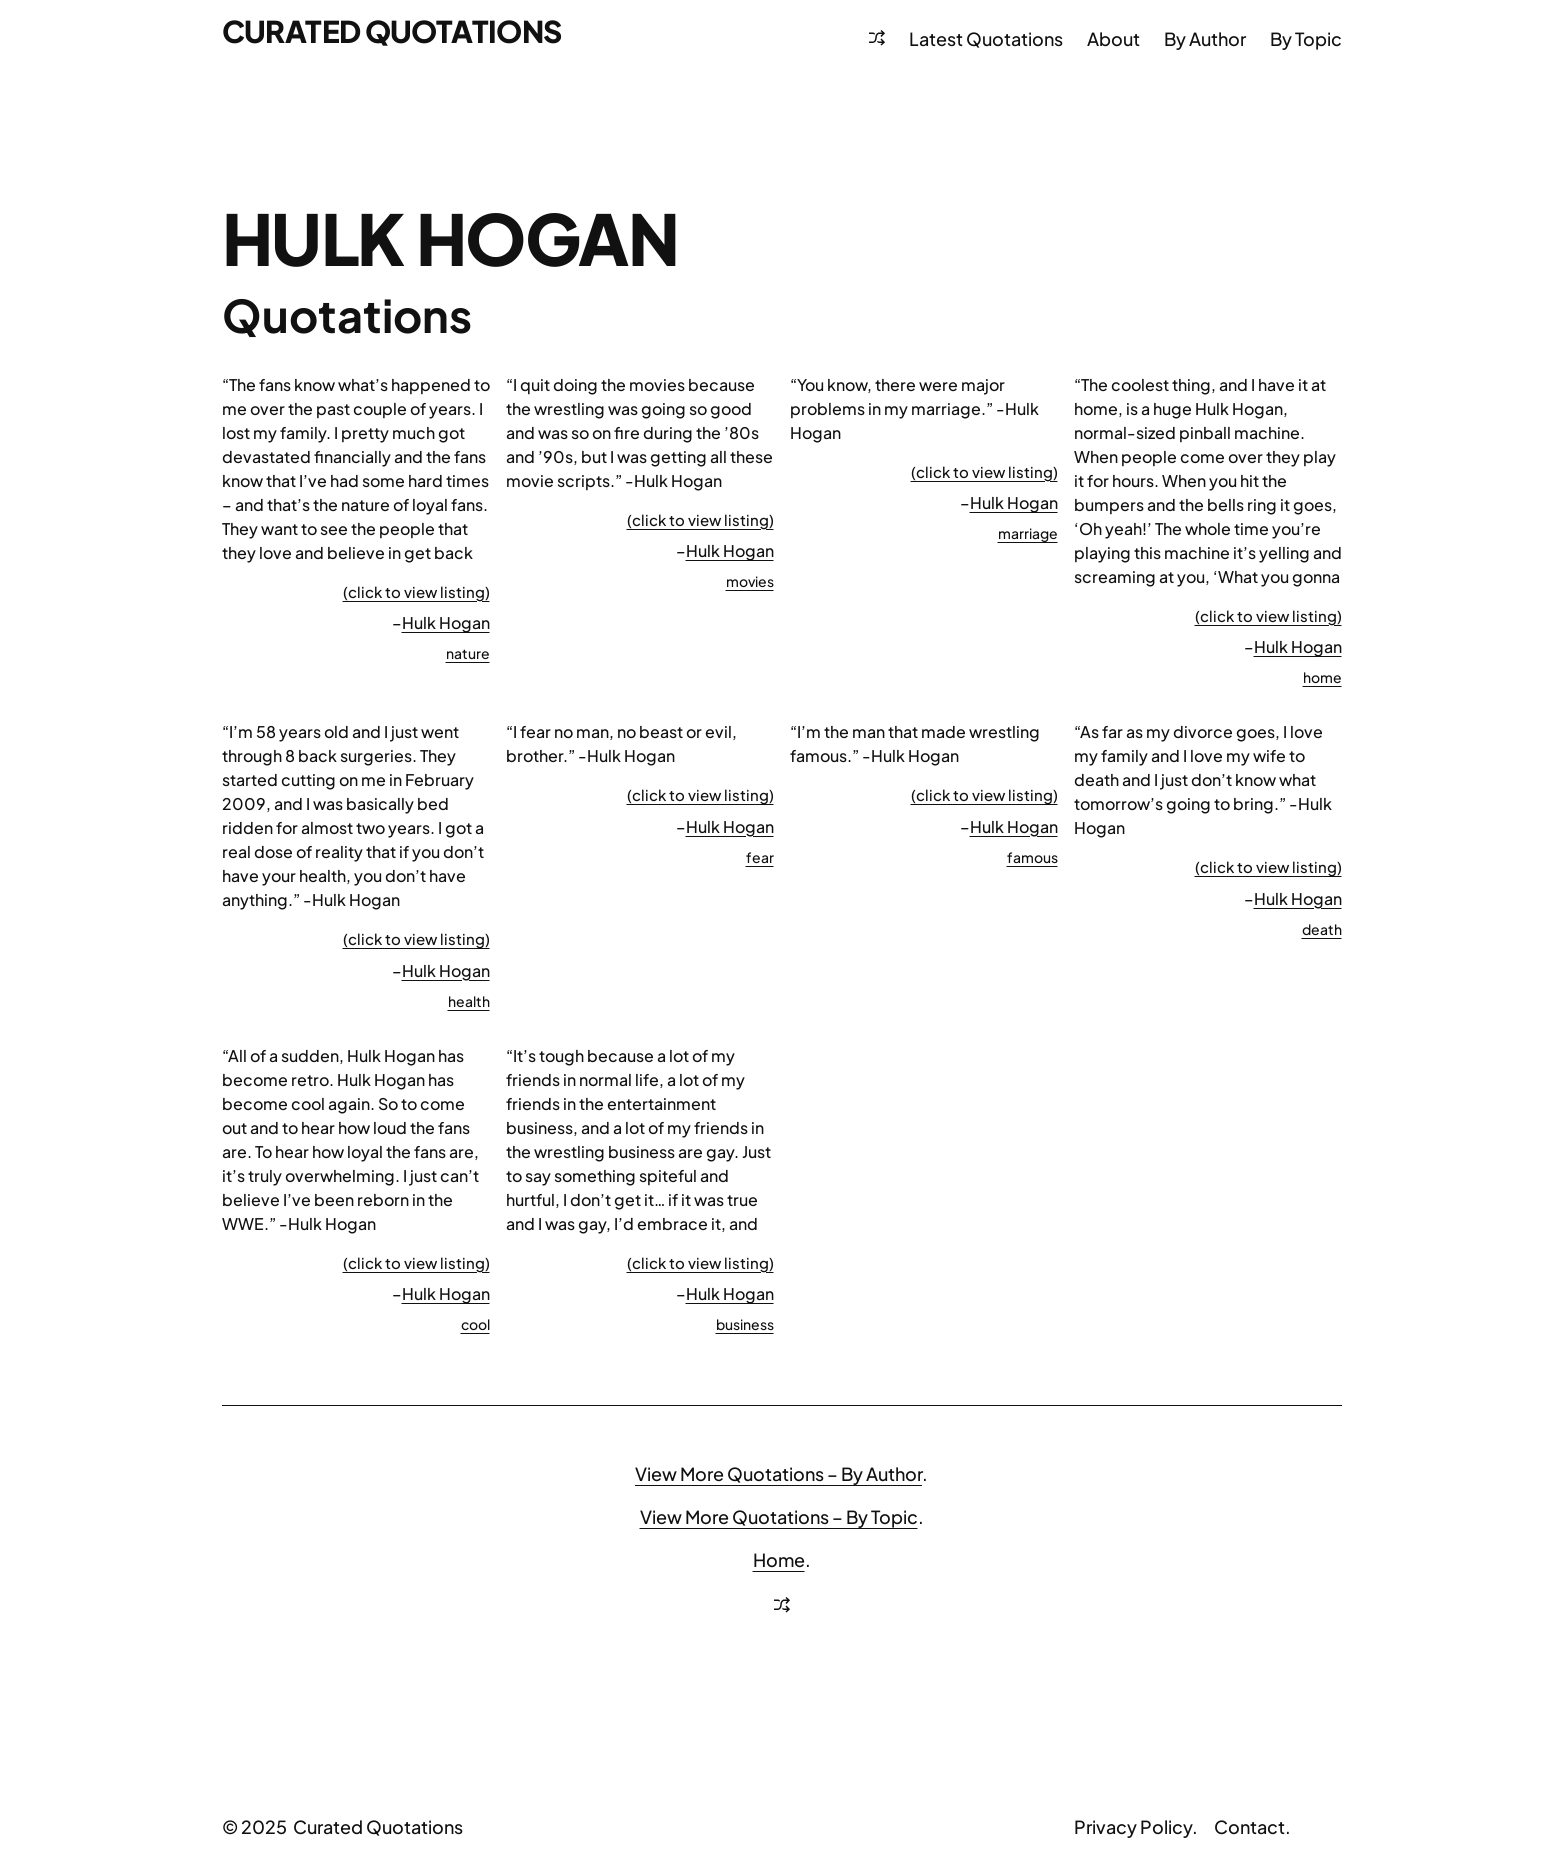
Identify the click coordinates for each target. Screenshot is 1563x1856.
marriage (1028, 533)
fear (760, 857)
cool (475, 1324)
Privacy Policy (1133, 1826)
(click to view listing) (416, 591)
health (469, 1001)
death (1322, 929)
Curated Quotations (392, 31)
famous (1032, 857)
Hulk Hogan (446, 622)
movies (750, 581)
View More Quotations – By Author (778, 1473)
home (1322, 677)
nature (468, 653)
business (745, 1324)
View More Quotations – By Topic (779, 1516)
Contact (1249, 1826)
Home (779, 1559)
